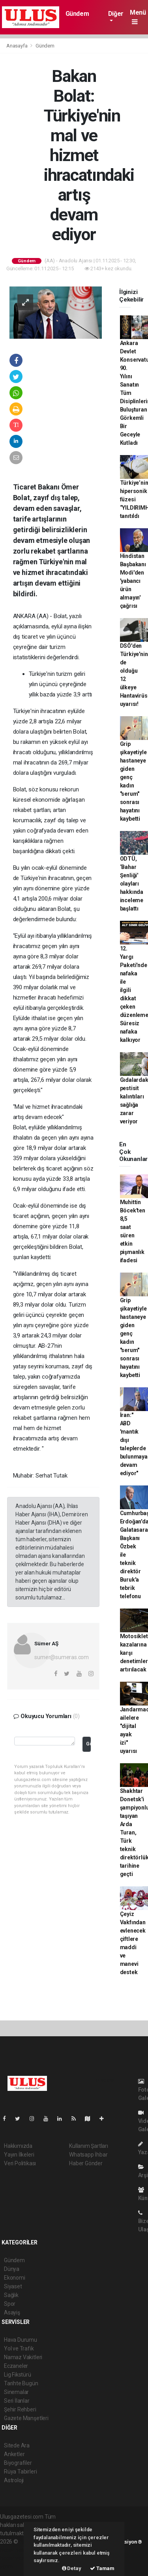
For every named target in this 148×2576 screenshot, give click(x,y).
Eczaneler (16, 2366)
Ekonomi (14, 2277)
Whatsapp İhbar (88, 2154)
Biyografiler (18, 2463)
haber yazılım (16, 2558)
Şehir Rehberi (20, 2409)
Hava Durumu (20, 2340)
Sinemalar (16, 2392)
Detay (71, 2568)
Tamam (102, 2568)
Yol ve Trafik (19, 2348)
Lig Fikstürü (17, 2374)
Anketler (14, 2454)
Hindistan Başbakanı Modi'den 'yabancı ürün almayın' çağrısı (133, 581)
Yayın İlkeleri (19, 2154)
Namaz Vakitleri (23, 2357)
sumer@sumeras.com (61, 1657)
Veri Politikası (20, 2163)
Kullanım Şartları (88, 2146)
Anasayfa (17, 46)
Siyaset (13, 2286)
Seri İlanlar (17, 2401)
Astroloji (14, 2480)
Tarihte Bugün (21, 2383)
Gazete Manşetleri (26, 2418)
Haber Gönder (86, 2163)
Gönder (88, 1744)
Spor (9, 2304)
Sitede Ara (17, 2445)
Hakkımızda (18, 2146)
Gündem (77, 13)
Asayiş (12, 2312)
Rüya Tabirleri (20, 2471)
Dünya (11, 2269)
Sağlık (11, 2295)
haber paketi (15, 2550)
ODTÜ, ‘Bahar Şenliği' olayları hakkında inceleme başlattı (131, 884)
